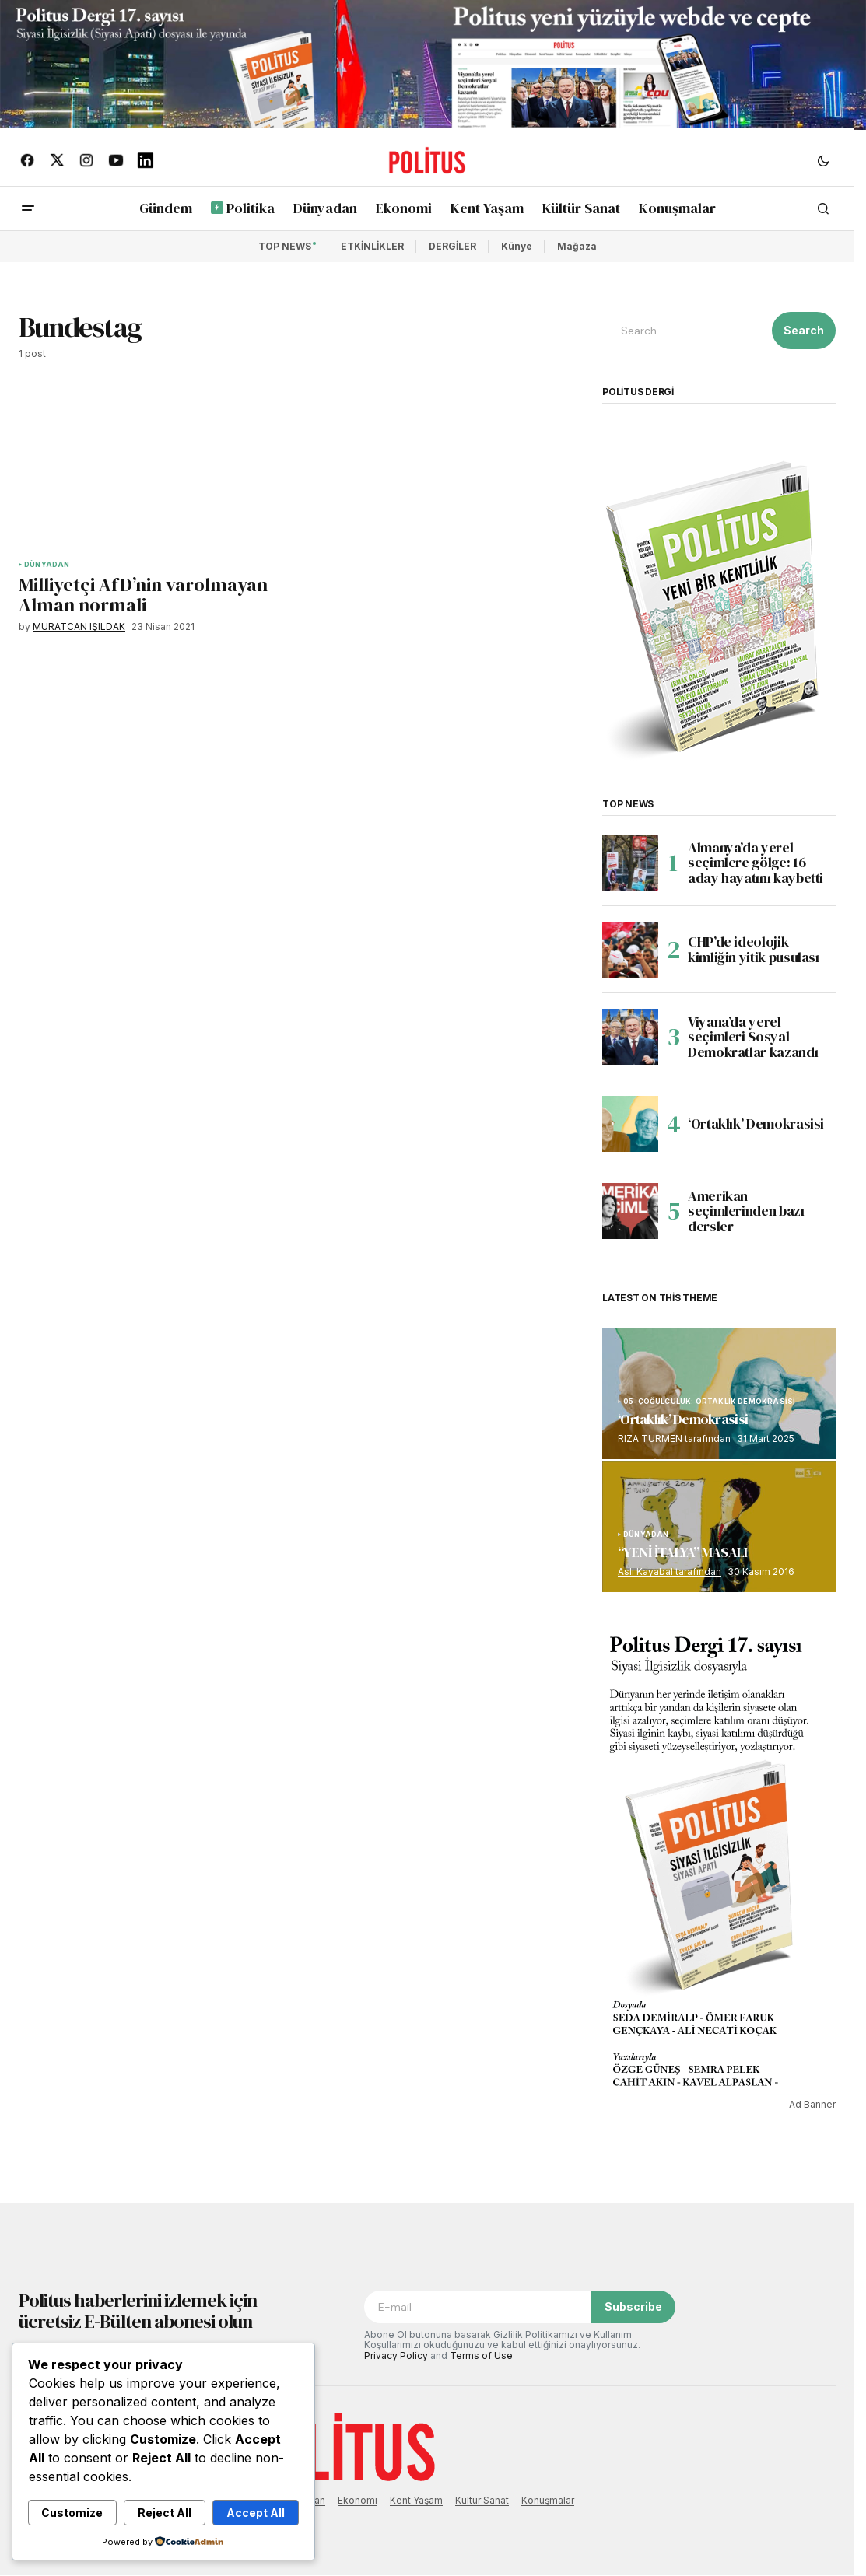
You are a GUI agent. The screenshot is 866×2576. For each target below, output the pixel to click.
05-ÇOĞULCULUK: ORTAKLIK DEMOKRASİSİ (709, 1401)
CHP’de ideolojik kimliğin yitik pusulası (753, 949)
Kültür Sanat (482, 2500)
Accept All (255, 2512)
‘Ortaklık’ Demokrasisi (756, 1123)
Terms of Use (481, 2355)
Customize (72, 2512)
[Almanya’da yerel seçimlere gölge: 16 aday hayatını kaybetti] (630, 863)
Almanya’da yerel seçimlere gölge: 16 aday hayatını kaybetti (755, 863)
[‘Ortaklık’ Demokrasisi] (630, 1124)
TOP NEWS (284, 246)
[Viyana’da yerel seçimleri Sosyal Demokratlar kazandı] (630, 1037)
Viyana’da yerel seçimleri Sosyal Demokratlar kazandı (753, 1037)
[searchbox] (684, 330)
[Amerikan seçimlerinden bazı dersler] (630, 1211)
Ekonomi (357, 2500)
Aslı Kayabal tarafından (669, 1571)
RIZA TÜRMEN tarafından (674, 1438)
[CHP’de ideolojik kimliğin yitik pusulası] (630, 950)
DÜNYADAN (46, 565)
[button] (823, 160)
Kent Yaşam (416, 2500)
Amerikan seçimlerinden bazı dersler (746, 1211)
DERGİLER (452, 246)
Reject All (164, 2512)
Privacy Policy (396, 2355)
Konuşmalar (547, 2500)
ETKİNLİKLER (372, 246)
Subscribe (633, 2306)
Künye (516, 246)
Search (804, 330)
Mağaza (577, 246)
